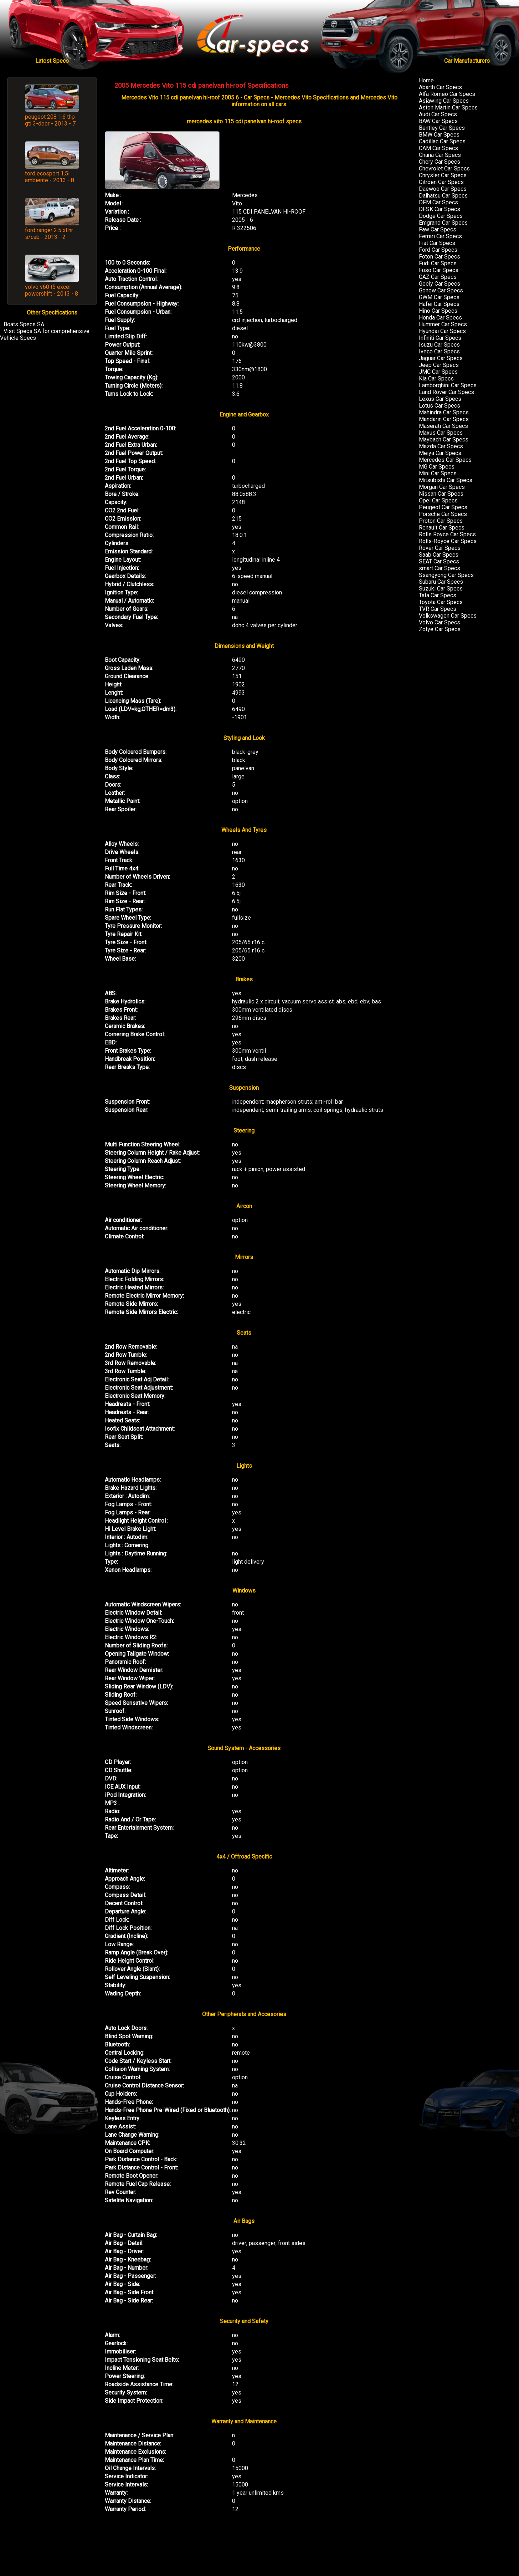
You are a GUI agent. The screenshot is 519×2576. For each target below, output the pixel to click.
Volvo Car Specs (439, 622)
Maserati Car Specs (443, 426)
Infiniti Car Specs (440, 337)
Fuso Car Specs (438, 270)
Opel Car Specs (438, 500)
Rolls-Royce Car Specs (448, 541)
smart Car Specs (439, 568)
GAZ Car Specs (438, 277)
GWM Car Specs (439, 297)
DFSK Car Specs (439, 209)
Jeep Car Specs (439, 365)
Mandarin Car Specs (444, 419)
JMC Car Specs (438, 371)
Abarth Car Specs (440, 87)
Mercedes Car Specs (445, 459)
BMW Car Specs (439, 134)
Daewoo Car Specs (443, 188)
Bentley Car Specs (442, 127)
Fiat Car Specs (437, 243)
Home (426, 80)
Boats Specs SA (24, 324)
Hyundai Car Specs (442, 331)
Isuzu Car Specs (439, 344)
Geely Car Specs (439, 283)
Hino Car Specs (438, 310)
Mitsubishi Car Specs (445, 480)
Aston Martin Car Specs (448, 107)
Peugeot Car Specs (443, 507)
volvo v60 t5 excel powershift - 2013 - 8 (51, 290)
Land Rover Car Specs (446, 392)
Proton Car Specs (441, 520)
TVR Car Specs (437, 608)
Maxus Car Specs (441, 432)
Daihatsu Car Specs (443, 195)
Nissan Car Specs (441, 493)
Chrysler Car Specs (443, 175)
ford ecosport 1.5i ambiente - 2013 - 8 (49, 177)
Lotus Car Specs (439, 405)
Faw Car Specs (437, 229)
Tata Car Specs (437, 595)
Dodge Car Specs (441, 216)
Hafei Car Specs (439, 304)
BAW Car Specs (438, 121)
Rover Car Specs (440, 548)
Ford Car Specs (438, 249)
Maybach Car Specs (443, 439)
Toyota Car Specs (441, 602)
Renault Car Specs (441, 527)
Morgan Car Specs (442, 487)
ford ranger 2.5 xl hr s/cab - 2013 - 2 (49, 233)
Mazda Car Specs (441, 446)
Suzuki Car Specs (441, 588)
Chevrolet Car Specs (444, 168)
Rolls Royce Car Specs (447, 534)
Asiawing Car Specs (444, 100)
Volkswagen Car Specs (448, 615)
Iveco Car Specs (439, 351)
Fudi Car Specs (438, 263)
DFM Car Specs (438, 202)
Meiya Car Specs (440, 453)
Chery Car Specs (439, 161)
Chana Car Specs (440, 155)
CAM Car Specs (438, 148)
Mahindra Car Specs (444, 412)
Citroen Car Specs (441, 182)
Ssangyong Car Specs (446, 575)
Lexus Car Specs (440, 398)
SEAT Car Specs (439, 561)
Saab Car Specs (438, 554)
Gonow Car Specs (441, 290)
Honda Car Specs (440, 317)
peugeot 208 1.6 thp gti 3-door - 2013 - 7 (50, 120)
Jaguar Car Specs (441, 358)
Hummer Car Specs (443, 324)
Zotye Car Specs (440, 629)
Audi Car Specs (438, 114)
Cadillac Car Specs (442, 141)
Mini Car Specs (438, 473)
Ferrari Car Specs (440, 236)
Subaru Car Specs (441, 581)
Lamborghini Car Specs (448, 385)
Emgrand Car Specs (443, 222)
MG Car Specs (436, 466)
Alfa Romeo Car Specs (447, 94)
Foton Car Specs (439, 256)
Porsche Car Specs (443, 514)
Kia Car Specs (436, 378)
